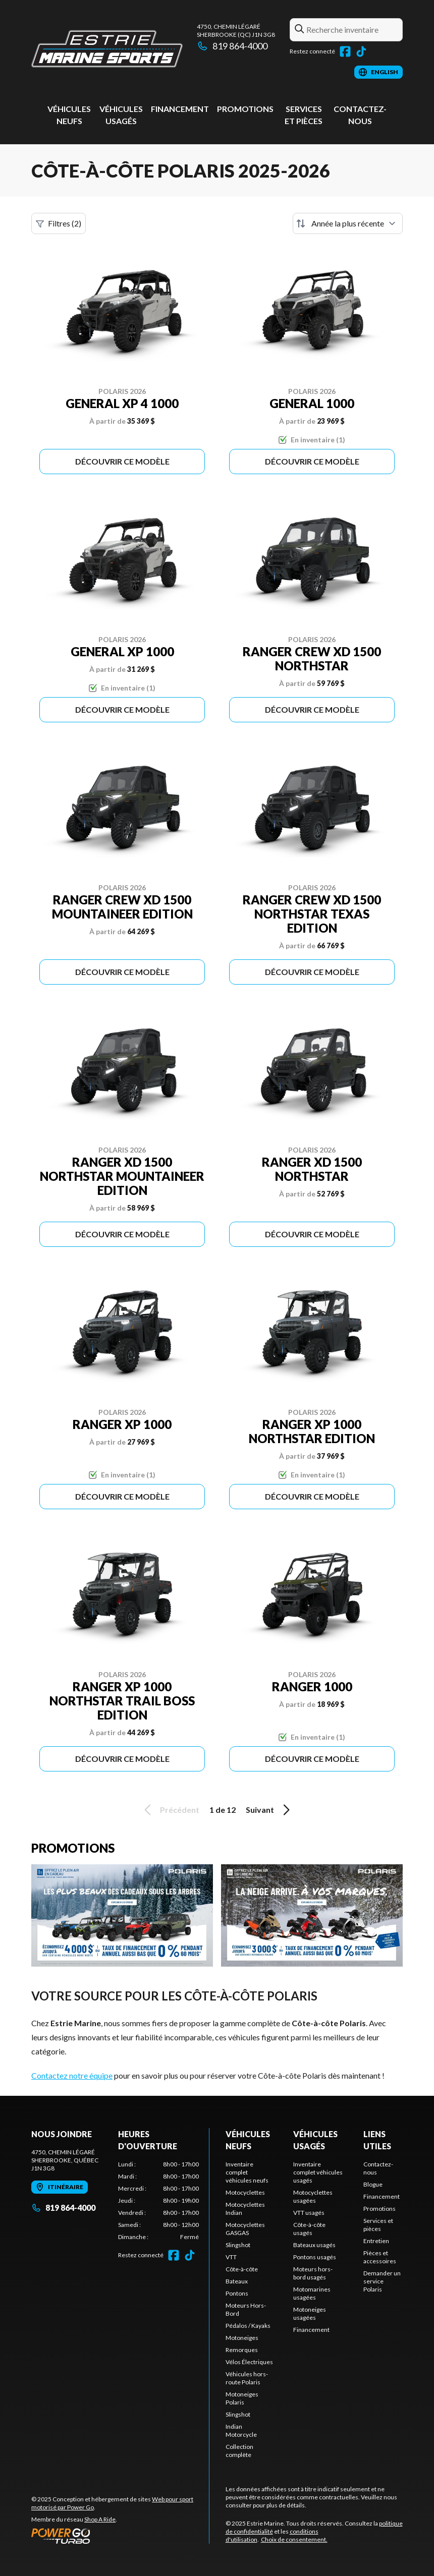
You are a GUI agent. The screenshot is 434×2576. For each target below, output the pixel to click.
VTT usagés (308, 2212)
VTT (231, 2257)
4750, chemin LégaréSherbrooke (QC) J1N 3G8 (236, 30)
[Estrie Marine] (107, 49)
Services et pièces (378, 2224)
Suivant (269, 1810)
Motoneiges (242, 2337)
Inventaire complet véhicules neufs (247, 2172)
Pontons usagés (314, 2257)
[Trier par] (348, 223)
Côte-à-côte (242, 2269)
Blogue (373, 2184)
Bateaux (237, 2281)
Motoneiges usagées (309, 2313)
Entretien (376, 2241)
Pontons (237, 2293)
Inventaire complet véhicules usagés (318, 2172)
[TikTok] (361, 51)
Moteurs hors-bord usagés (313, 2273)
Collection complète (239, 2450)
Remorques (242, 2350)
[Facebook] (345, 51)
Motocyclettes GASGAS (245, 2229)
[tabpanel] (158, 2200)
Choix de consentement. (294, 2539)
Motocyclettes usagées (313, 2196)
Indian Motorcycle (241, 2430)
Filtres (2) (58, 223)
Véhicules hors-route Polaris (247, 2378)
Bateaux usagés (314, 2245)
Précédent (170, 1810)
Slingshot (238, 2245)
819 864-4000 (232, 45)
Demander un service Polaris (382, 2281)
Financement (180, 108)
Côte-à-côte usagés (309, 2229)
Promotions (245, 108)
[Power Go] (120, 2536)
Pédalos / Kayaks (248, 2325)
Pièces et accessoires (379, 2257)
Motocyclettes (245, 2192)
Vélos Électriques (249, 2362)
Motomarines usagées (312, 2293)
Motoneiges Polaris (242, 2398)
